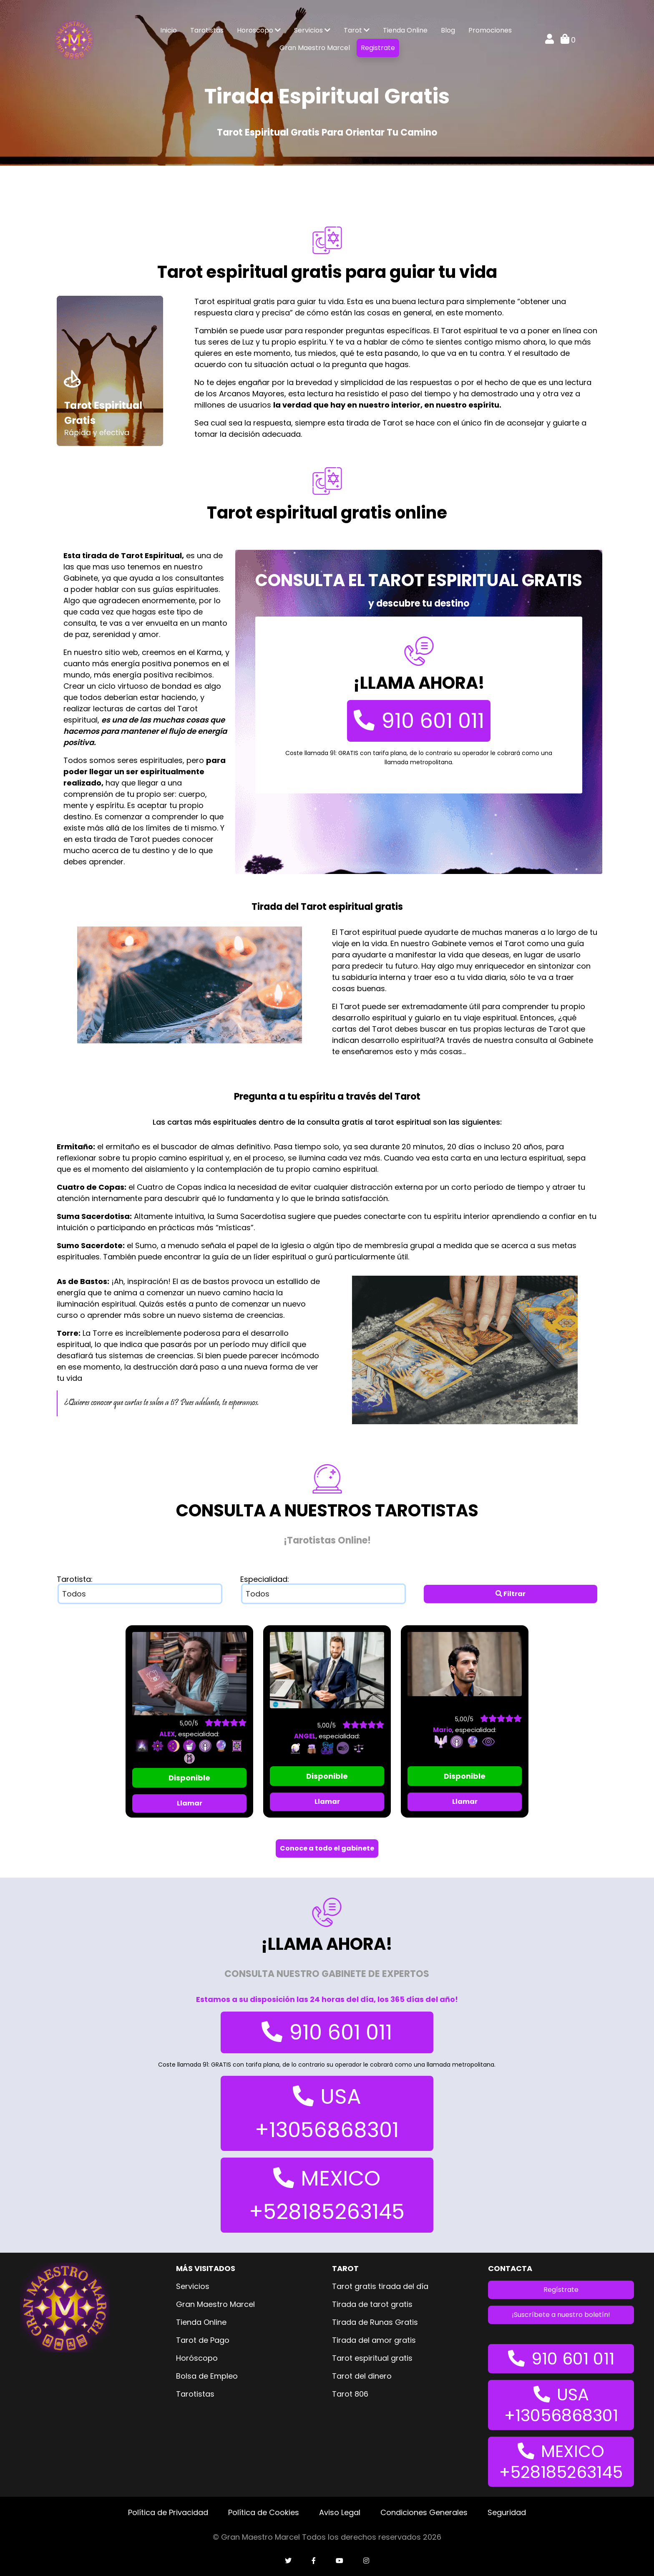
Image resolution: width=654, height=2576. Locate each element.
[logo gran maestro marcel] (74, 39)
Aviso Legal (339, 2512)
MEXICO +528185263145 (327, 2195)
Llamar (189, 1803)
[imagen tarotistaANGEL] (327, 1670)
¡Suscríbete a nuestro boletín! (561, 2314)
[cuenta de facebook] (314, 2561)
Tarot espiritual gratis (372, 2358)
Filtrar (511, 1594)
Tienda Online (405, 30)
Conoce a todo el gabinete (327, 1848)
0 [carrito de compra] (568, 40)
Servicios (312, 30)
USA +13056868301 (327, 2113)
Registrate (378, 48)
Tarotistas (207, 30)
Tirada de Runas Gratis (375, 2322)
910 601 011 (419, 720)
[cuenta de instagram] (366, 2561)
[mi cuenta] (549, 40)
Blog (448, 30)
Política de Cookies (263, 2512)
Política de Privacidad (168, 2512)
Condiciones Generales (424, 2512)
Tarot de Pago (202, 2340)
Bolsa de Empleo (207, 2376)
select (226, 1593)
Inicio (168, 30)
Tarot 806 (350, 2394)
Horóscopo (197, 2358)
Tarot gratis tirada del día (380, 2286)
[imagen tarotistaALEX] (189, 1673)
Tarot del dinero (362, 2376)
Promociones (490, 30)
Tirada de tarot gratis (372, 2304)
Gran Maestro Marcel (314, 48)
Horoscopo (259, 30)
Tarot (357, 30)
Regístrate (561, 2289)
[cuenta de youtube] (339, 2561)
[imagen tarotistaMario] (464, 1663)
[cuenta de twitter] (288, 2561)
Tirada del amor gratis (374, 2340)
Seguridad (507, 2512)
